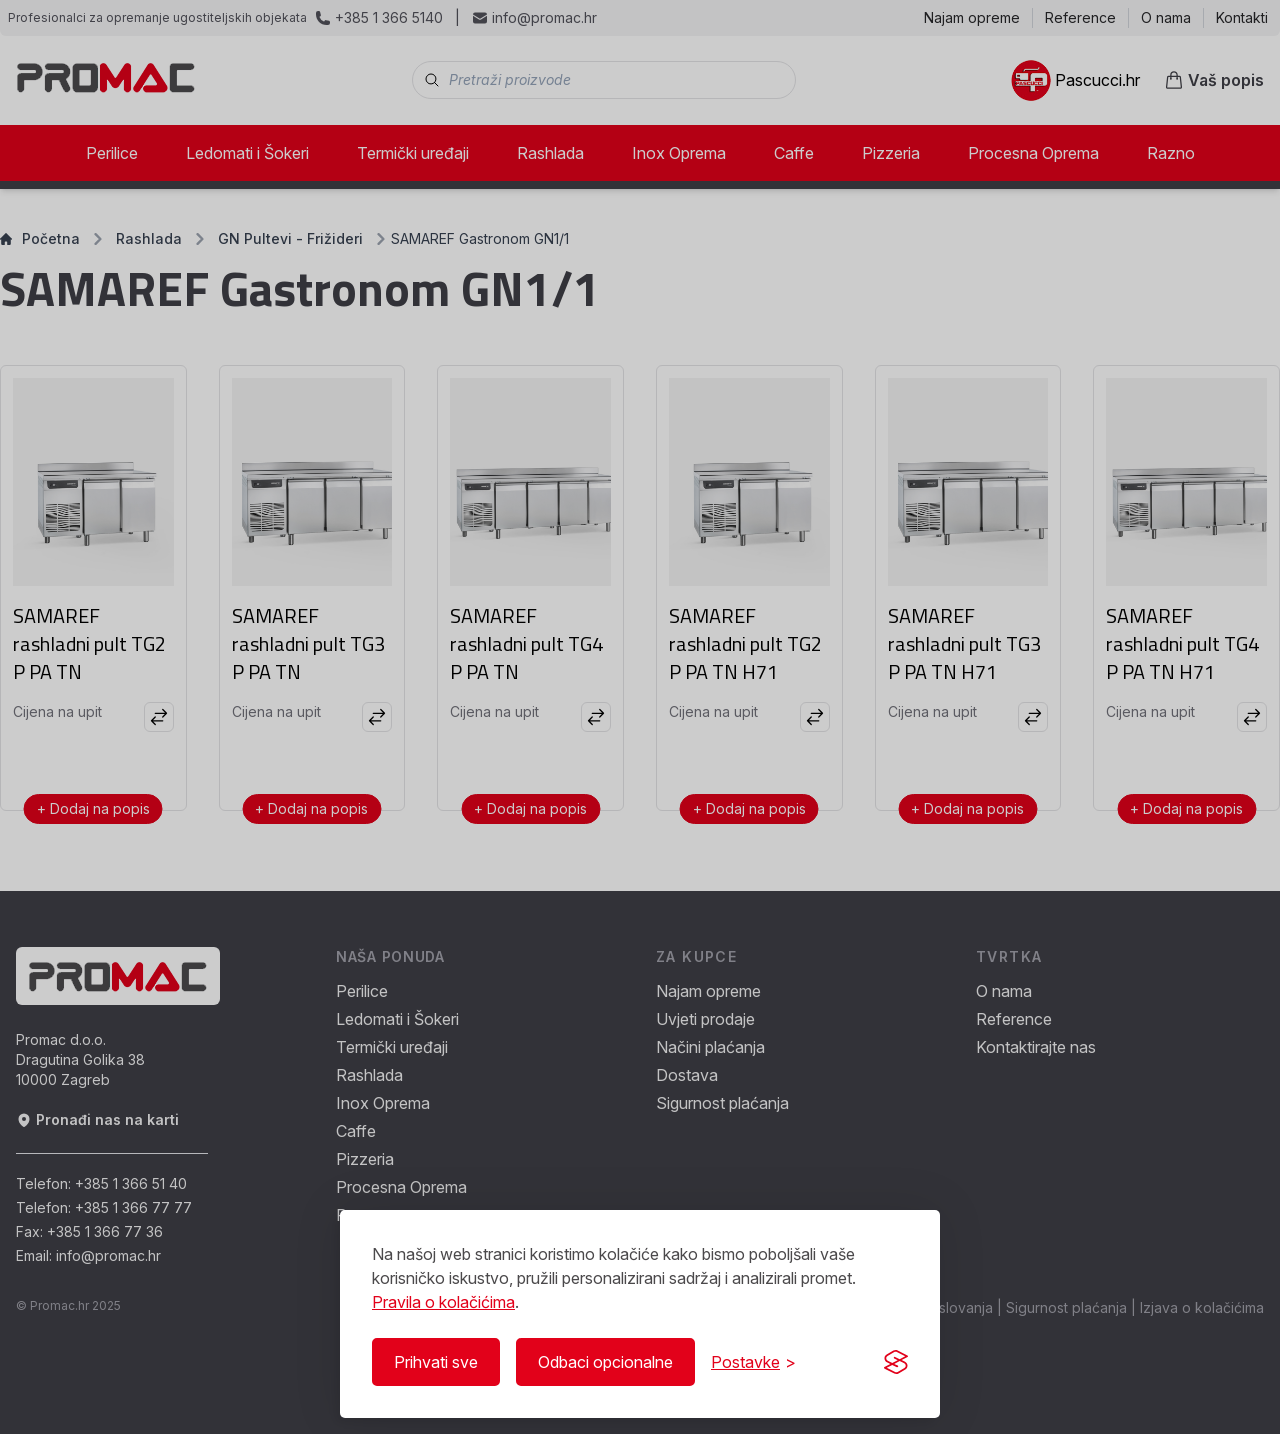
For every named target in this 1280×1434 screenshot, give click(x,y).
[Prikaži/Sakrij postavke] (753, 1362)
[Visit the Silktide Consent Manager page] (896, 1362)
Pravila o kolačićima (443, 1302)
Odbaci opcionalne (605, 1362)
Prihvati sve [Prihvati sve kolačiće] (436, 1362)
